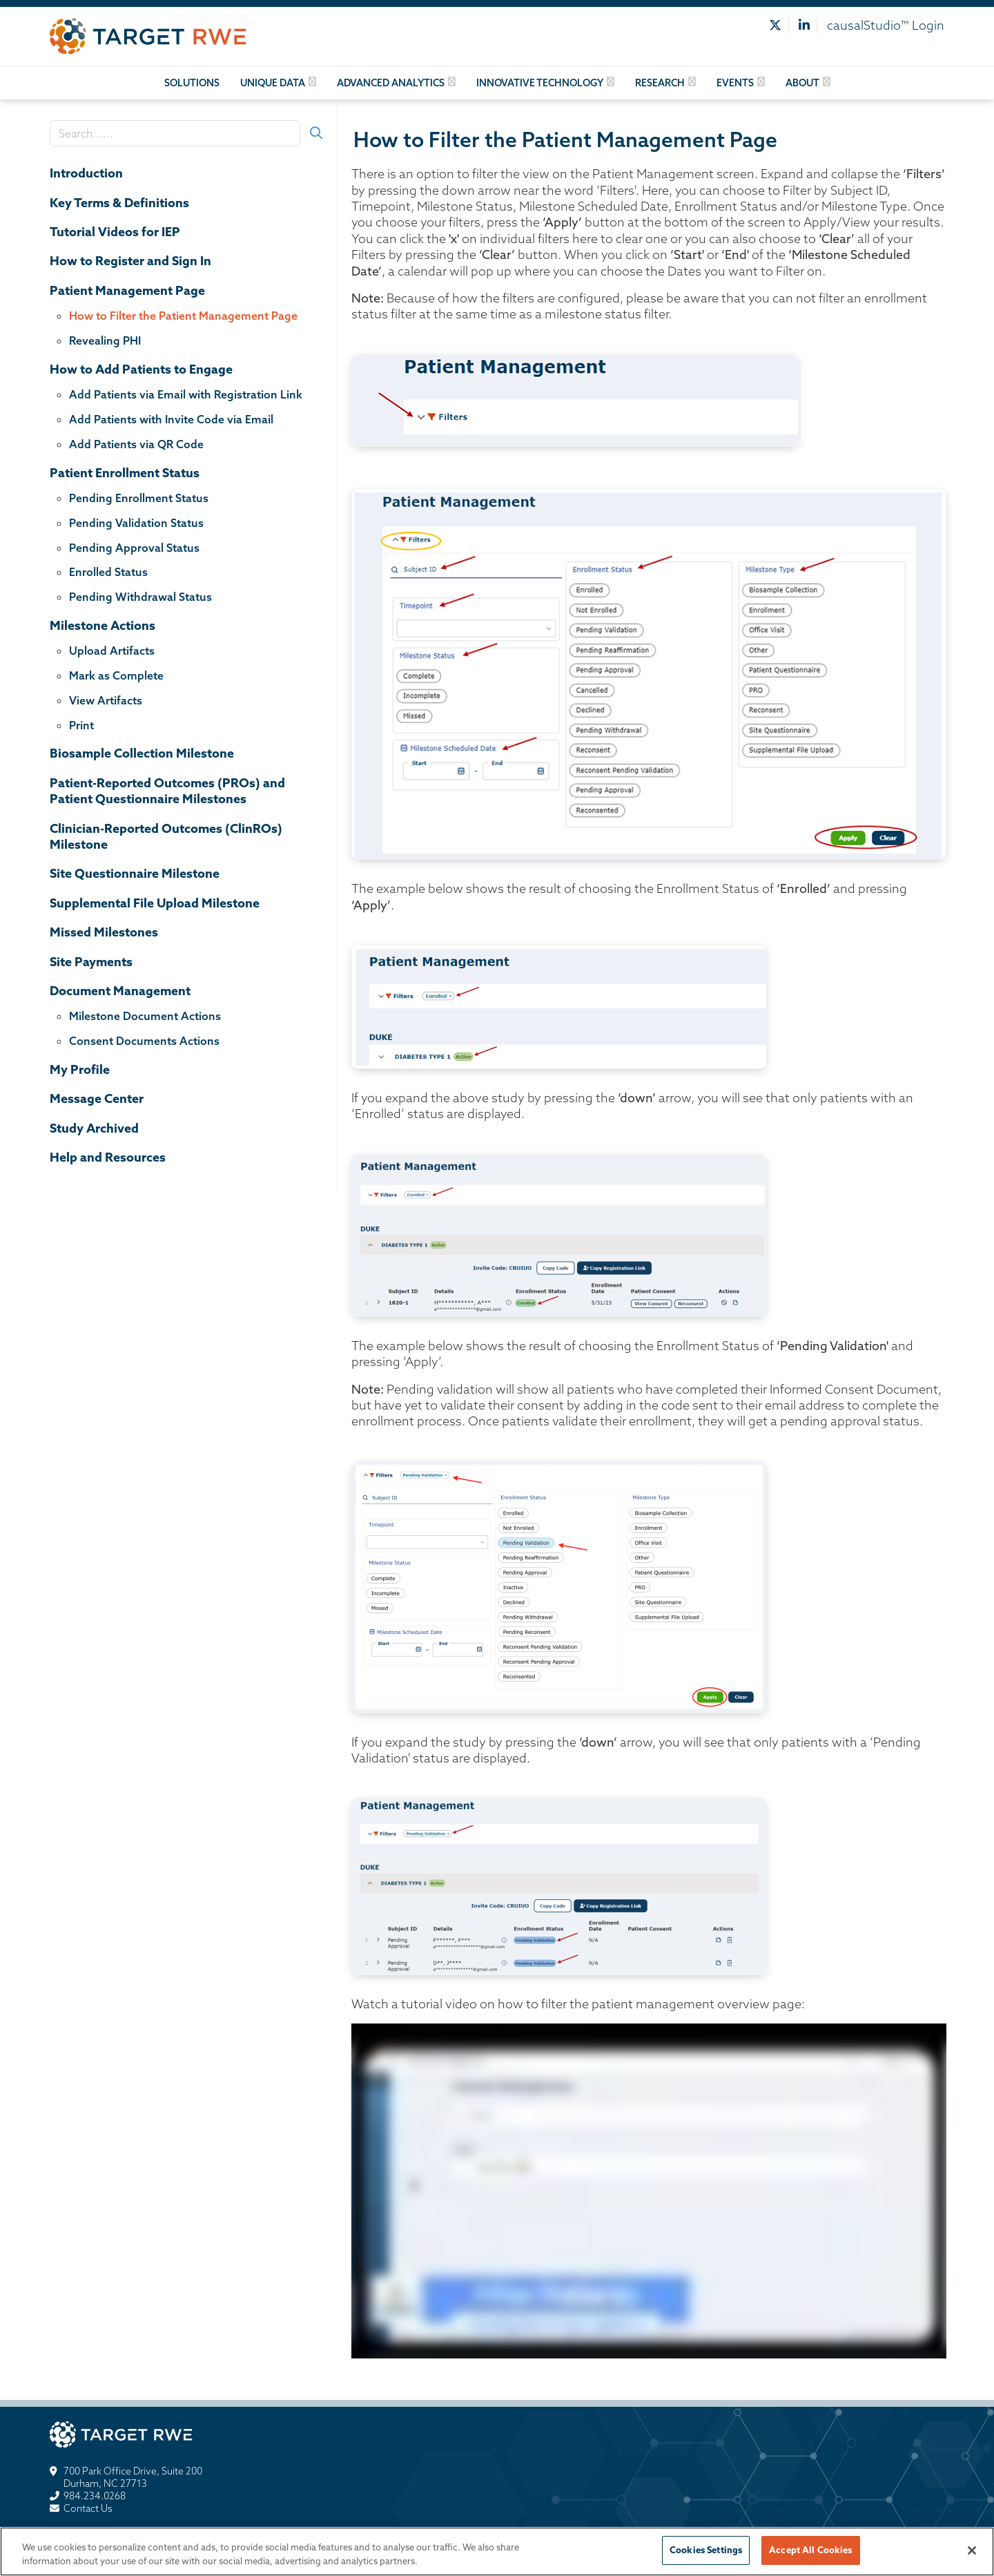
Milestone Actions (102, 625)
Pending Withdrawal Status (140, 597)
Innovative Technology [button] (539, 83)
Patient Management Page (127, 290)
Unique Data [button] (272, 83)
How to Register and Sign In (130, 261)
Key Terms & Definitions (119, 203)
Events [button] (735, 83)
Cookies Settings (706, 2549)
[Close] (972, 2550)
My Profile (80, 1069)
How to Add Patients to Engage (141, 369)
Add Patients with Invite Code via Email (171, 419)
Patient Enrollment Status (124, 473)
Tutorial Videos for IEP (115, 232)
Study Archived (94, 1128)
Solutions (192, 83)
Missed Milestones (104, 932)
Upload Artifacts (112, 650)
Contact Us (88, 2508)
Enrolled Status (108, 572)
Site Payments (91, 962)
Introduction (86, 173)
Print (81, 725)
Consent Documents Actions (144, 1041)
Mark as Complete (116, 675)
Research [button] (660, 83)
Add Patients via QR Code (136, 444)
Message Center (97, 1098)
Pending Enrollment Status (138, 498)
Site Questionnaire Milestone (135, 873)
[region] (497, 2551)
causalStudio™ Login (885, 25)
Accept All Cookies (810, 2549)
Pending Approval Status (134, 548)
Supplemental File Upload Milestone (155, 903)
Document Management (120, 991)
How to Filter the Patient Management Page (183, 316)
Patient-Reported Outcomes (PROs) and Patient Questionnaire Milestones (167, 791)
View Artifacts (105, 700)
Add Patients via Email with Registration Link (185, 394)
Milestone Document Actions (145, 1016)
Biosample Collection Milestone (142, 753)
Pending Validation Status (136, 523)
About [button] (802, 83)
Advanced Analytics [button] (391, 83)
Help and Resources (108, 1157)
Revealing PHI (105, 340)
